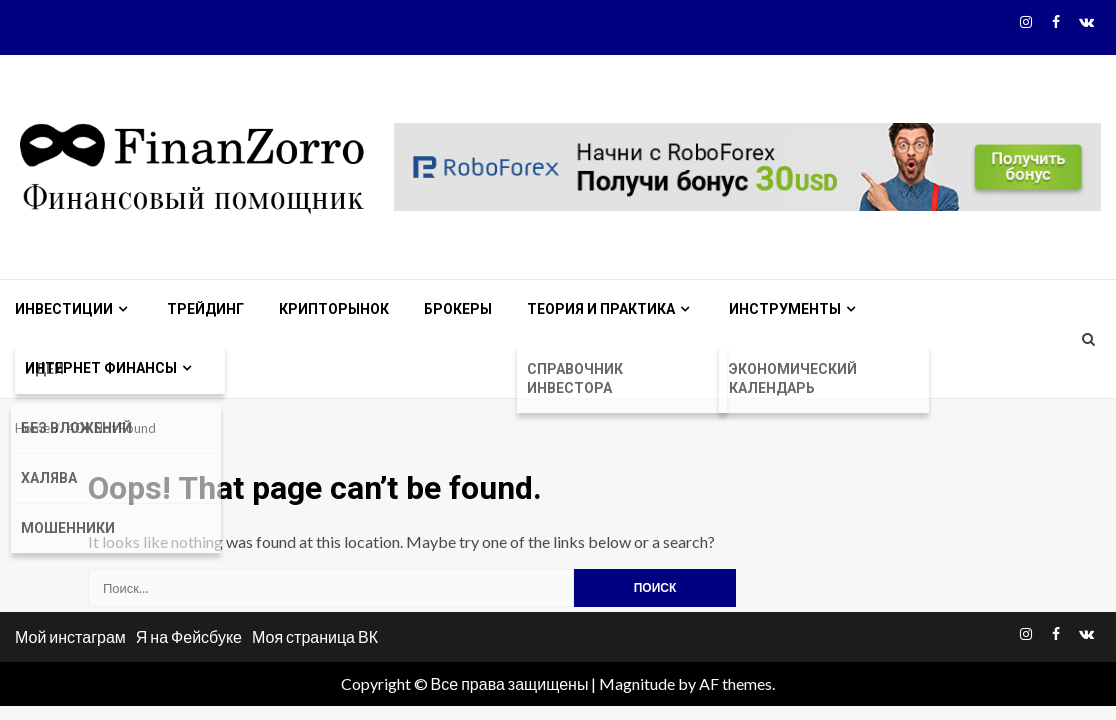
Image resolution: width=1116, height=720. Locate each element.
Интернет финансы (101, 368)
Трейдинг (205, 309)
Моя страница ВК (315, 636)
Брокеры (458, 309)
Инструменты (785, 309)
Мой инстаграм (70, 636)
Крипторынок (334, 309)
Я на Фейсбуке (189, 636)
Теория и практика (601, 309)
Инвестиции (64, 309)
